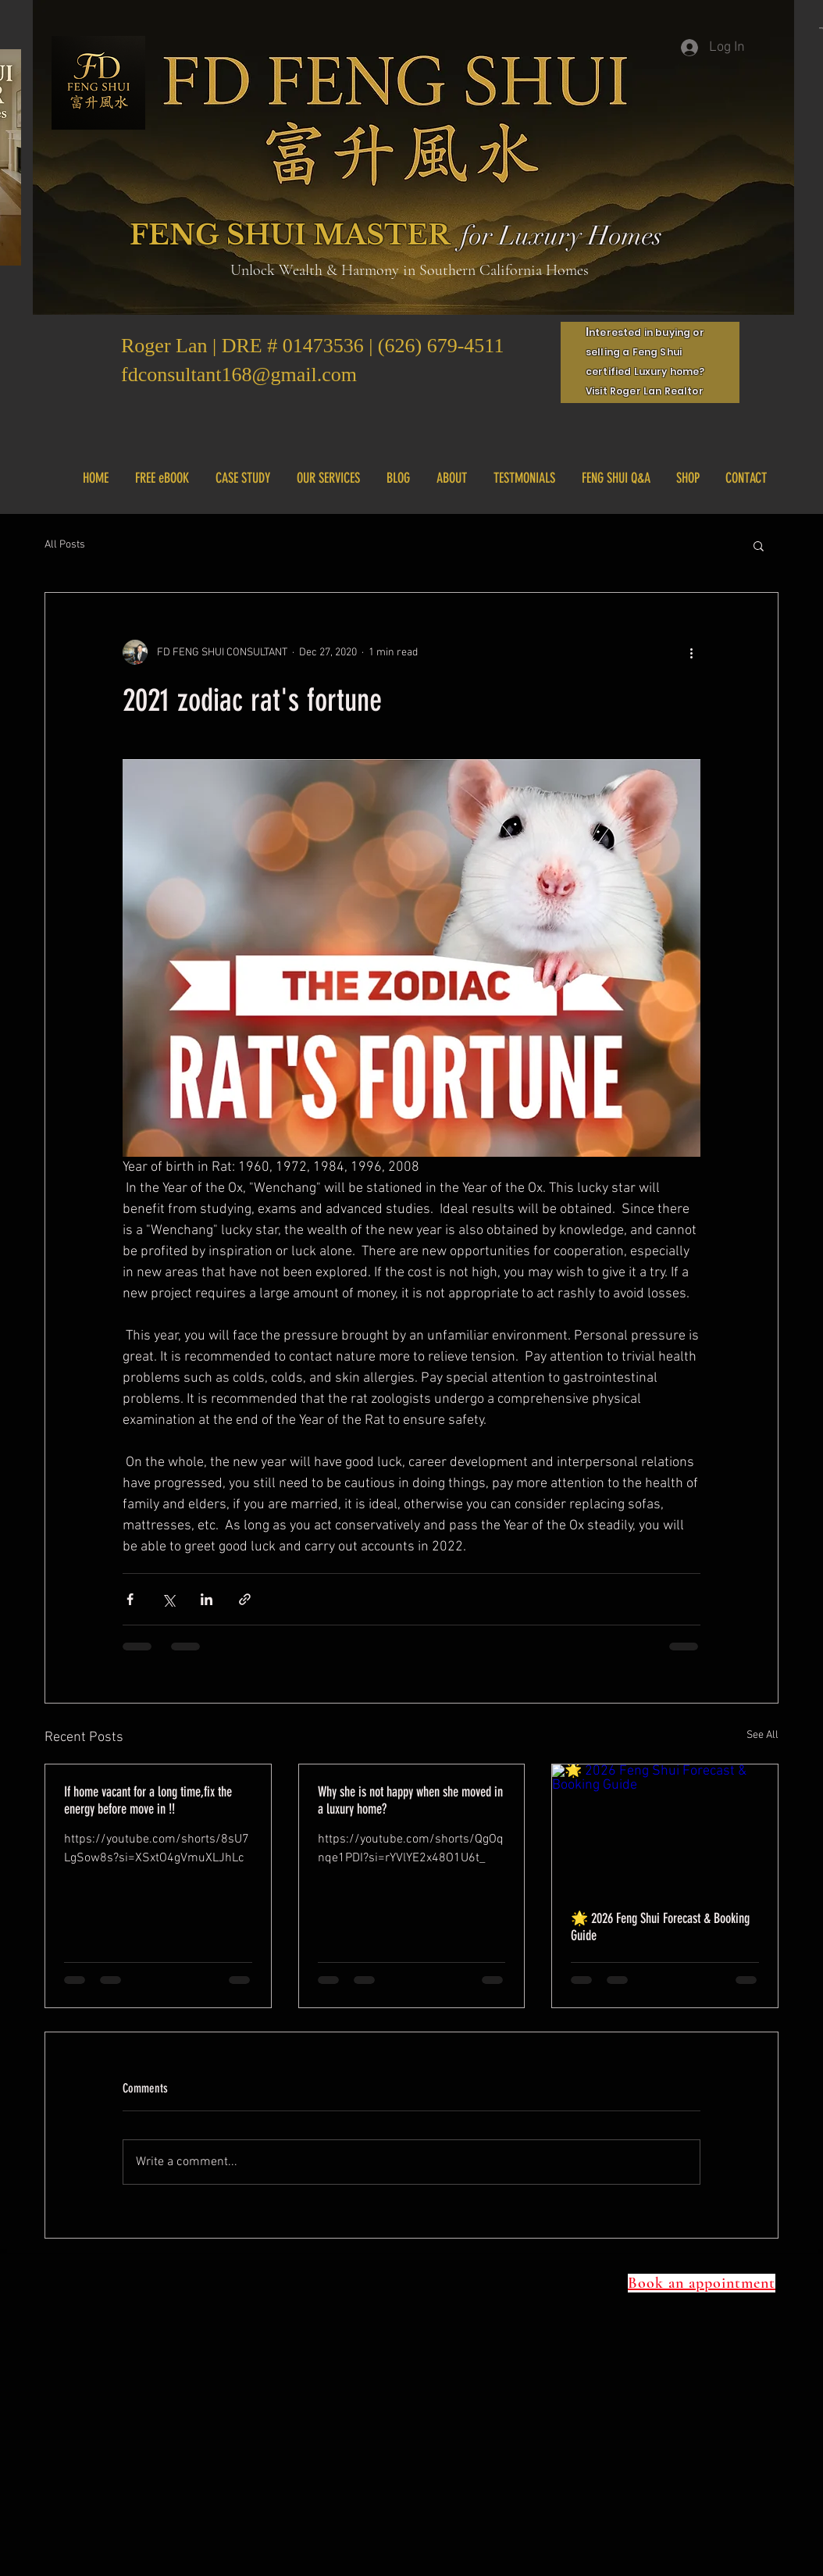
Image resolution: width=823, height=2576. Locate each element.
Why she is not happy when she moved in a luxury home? (410, 1800)
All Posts (65, 544)
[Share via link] (244, 1599)
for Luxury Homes (561, 235)
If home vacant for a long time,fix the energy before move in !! (148, 1800)
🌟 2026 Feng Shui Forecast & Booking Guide (660, 1927)
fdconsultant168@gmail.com (239, 374)
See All (762, 1735)
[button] (758, 545)
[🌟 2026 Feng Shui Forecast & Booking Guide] (665, 1827)
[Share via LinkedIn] (206, 1599)
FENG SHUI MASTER (290, 235)
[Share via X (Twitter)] (168, 1599)
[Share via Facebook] (130, 1599)
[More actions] (691, 652)
